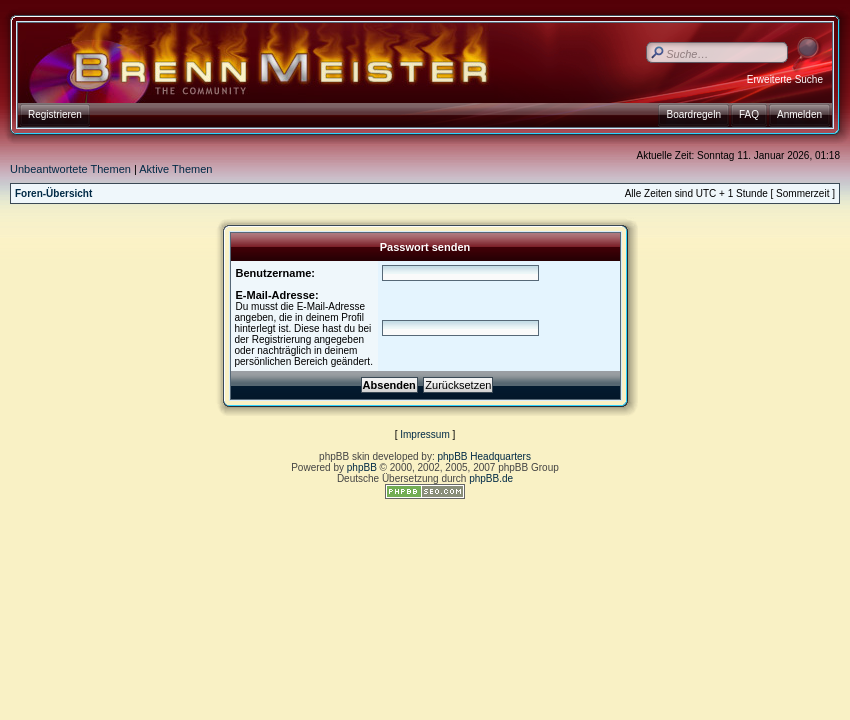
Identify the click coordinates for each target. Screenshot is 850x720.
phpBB (362, 467)
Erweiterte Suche (785, 79)
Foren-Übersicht (53, 193)
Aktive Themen (175, 169)
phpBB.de (491, 478)
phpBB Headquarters (484, 456)
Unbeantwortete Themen (70, 169)
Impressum (424, 434)
